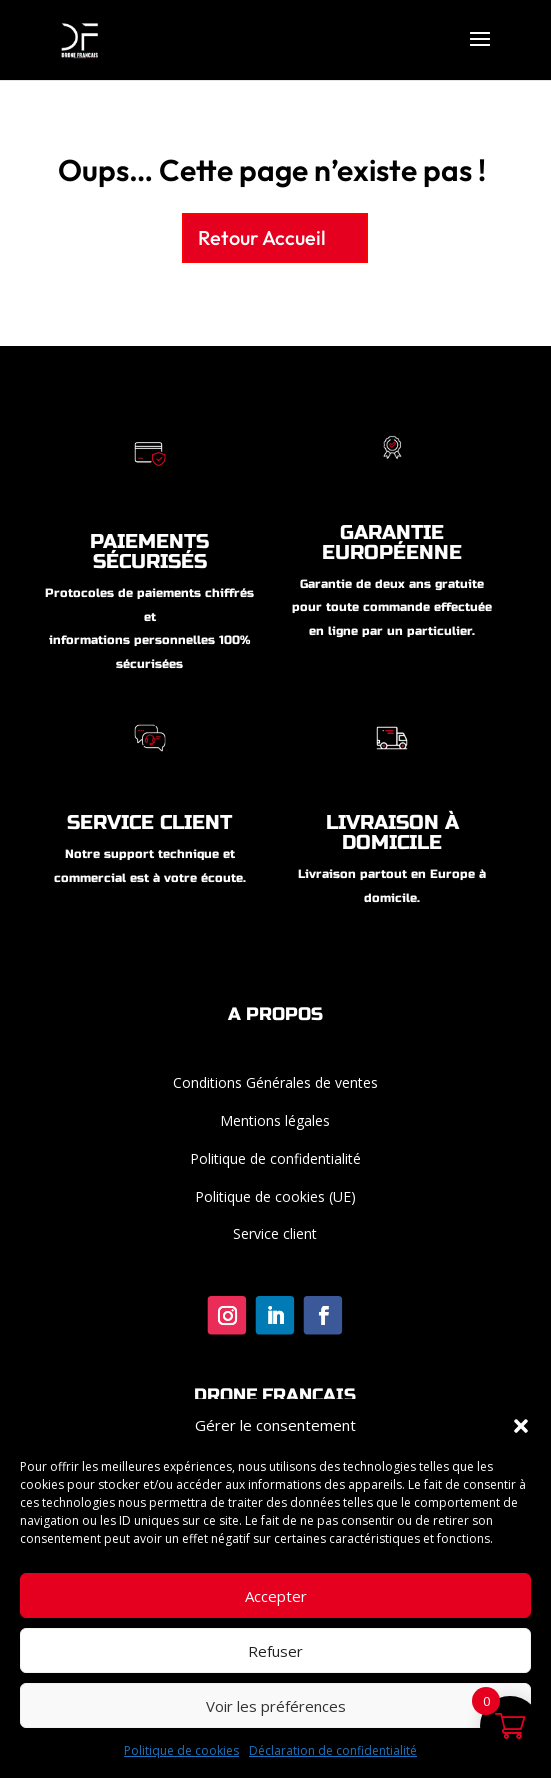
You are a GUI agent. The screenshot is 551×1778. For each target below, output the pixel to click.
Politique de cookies (181, 1750)
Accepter (276, 1596)
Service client (275, 1233)
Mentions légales (275, 1120)
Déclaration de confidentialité (333, 1750)
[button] (521, 1426)
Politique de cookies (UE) (275, 1196)
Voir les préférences (276, 1706)
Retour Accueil (262, 237)
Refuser (275, 1651)
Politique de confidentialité (275, 1158)
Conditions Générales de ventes (275, 1082)
